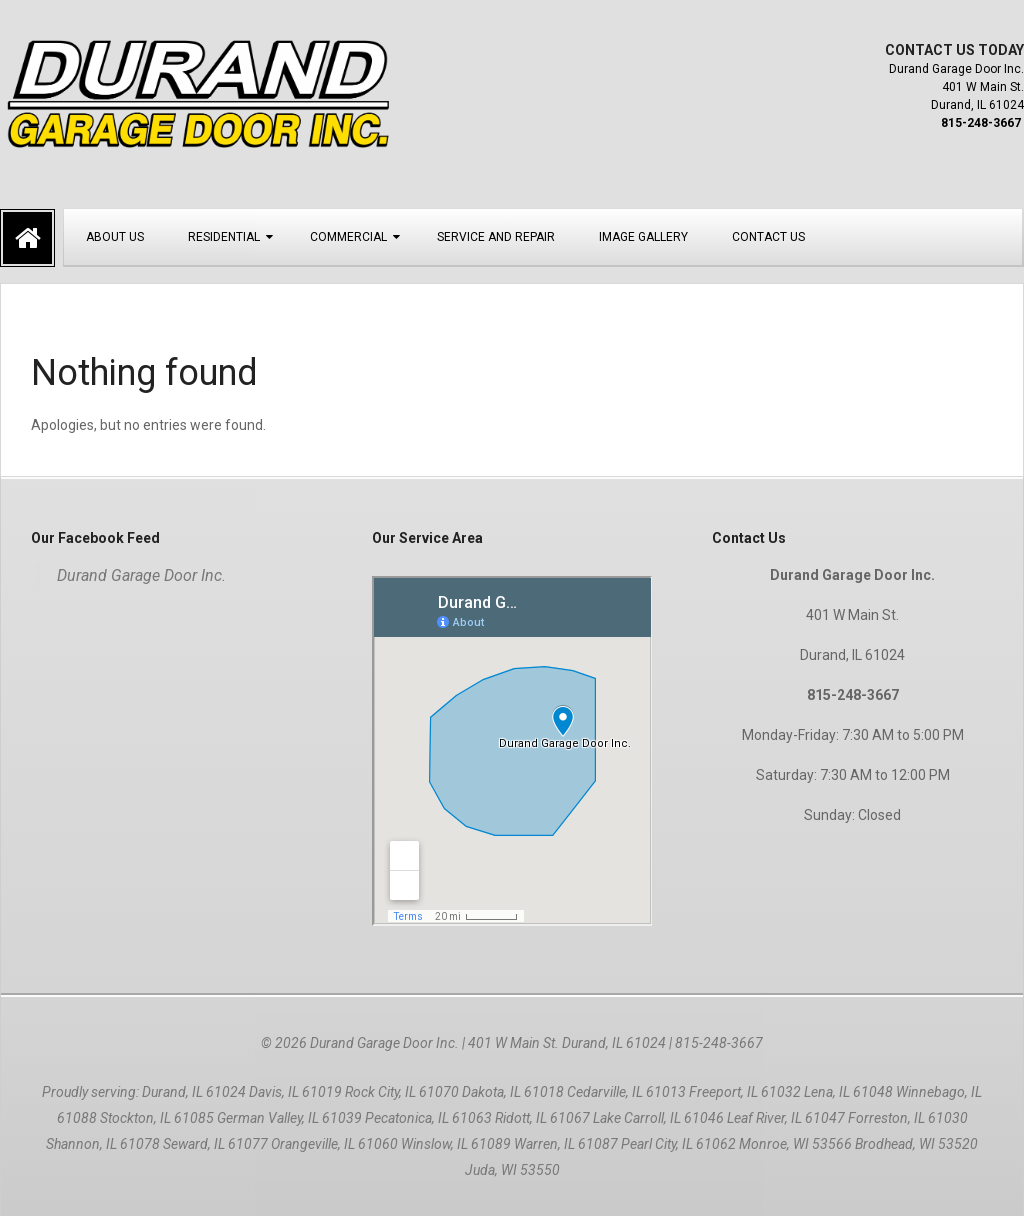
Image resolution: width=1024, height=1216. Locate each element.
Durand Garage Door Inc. (141, 575)
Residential (224, 237)
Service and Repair (496, 237)
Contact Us (768, 237)
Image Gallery (643, 237)
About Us (115, 237)
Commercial (348, 237)
